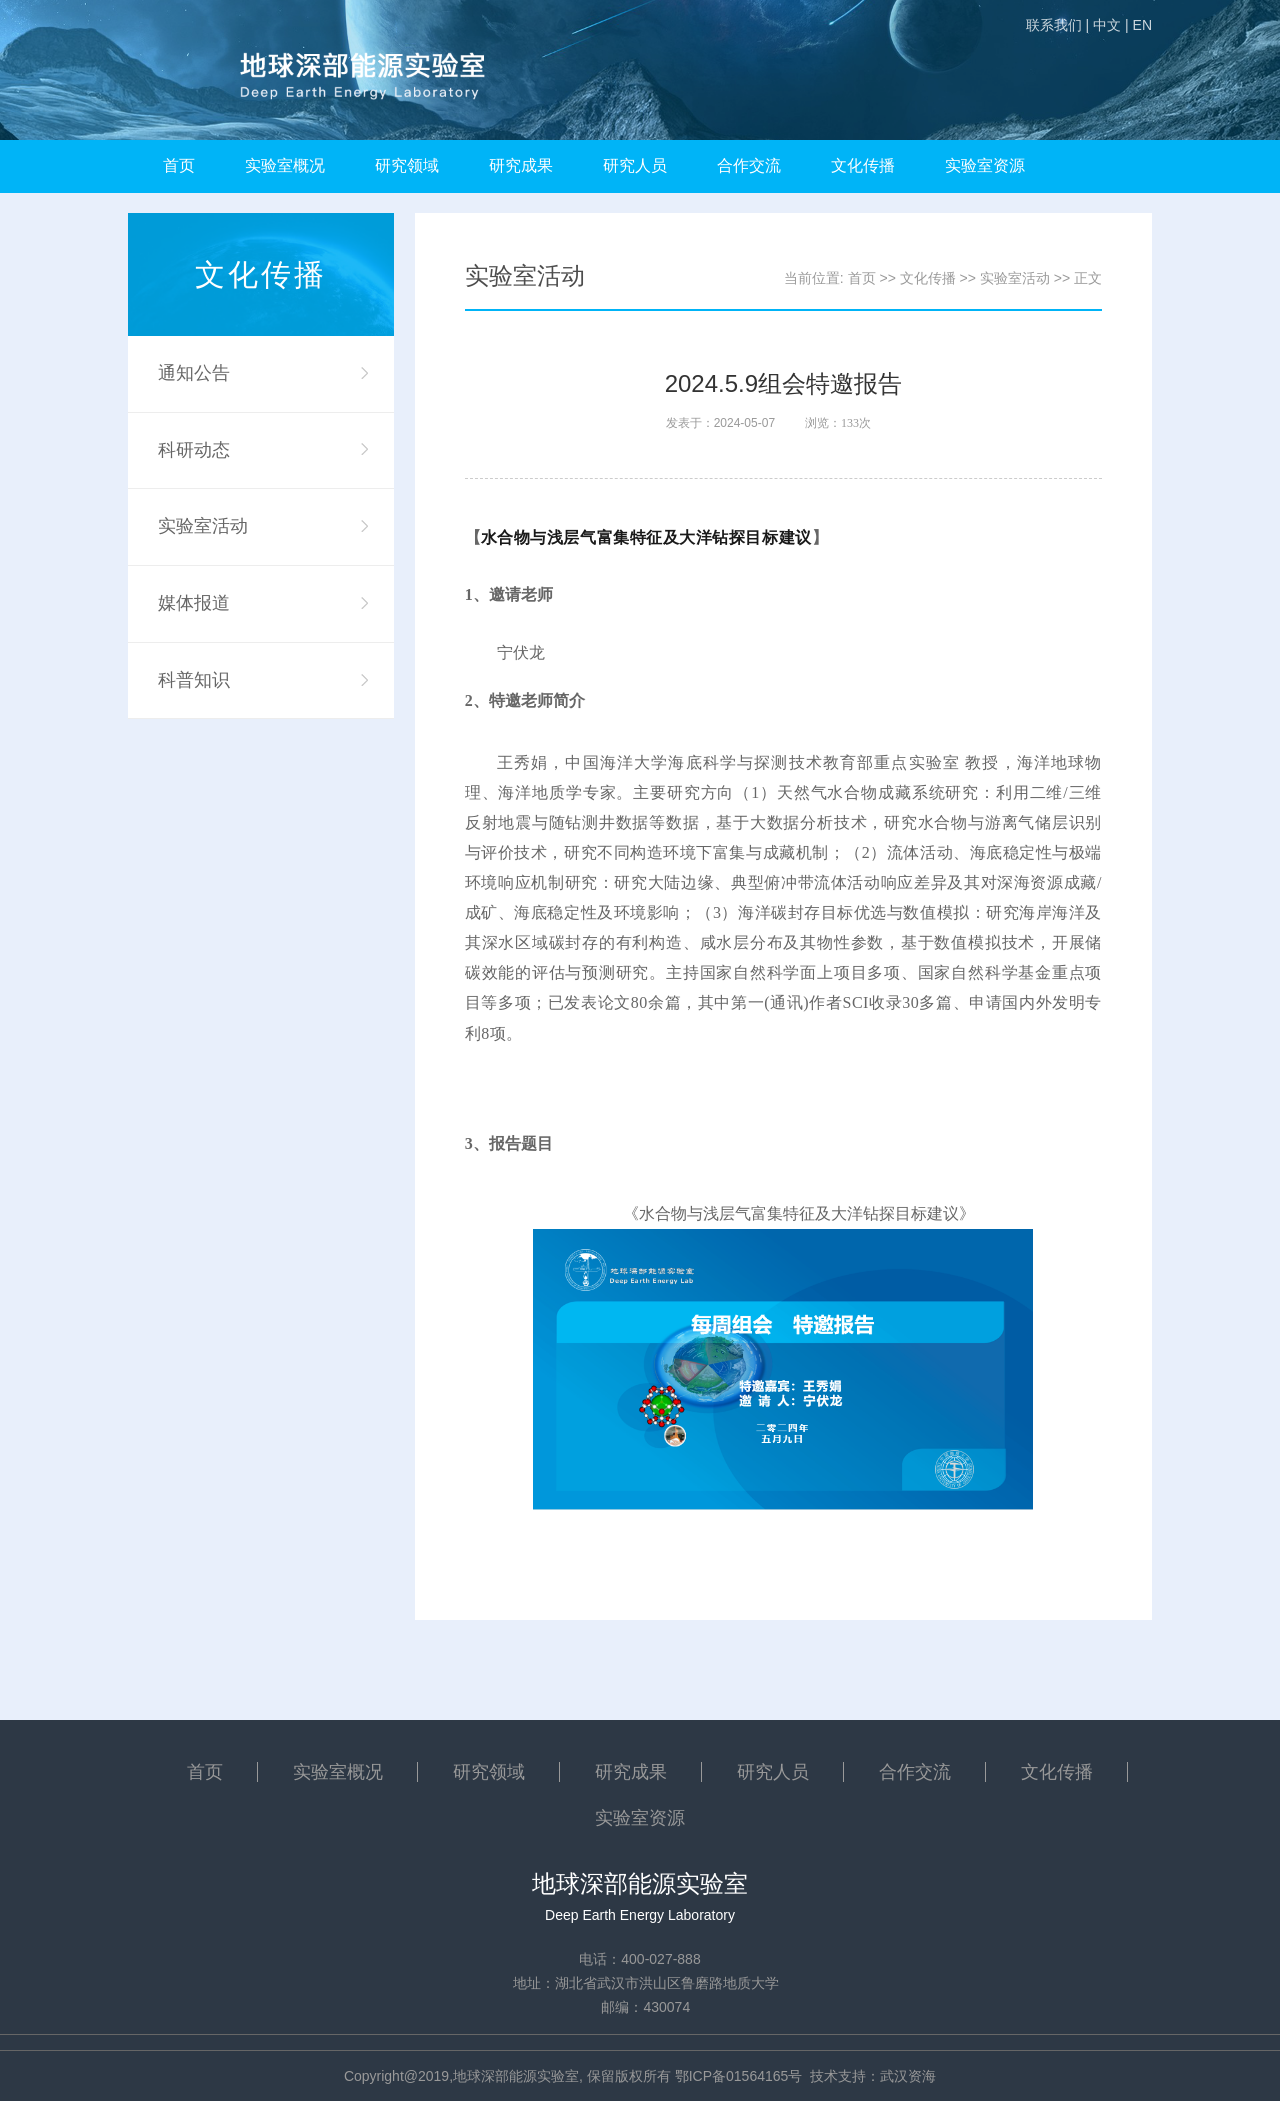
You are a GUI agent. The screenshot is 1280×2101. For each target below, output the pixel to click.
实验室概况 (285, 165)
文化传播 (863, 165)
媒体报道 (194, 603)
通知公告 (194, 373)
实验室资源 (985, 165)
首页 (179, 165)
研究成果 (521, 165)
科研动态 (194, 450)
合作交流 (749, 165)
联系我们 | (1058, 25)
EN (1142, 25)
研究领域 (407, 165)
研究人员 (635, 165)
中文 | (1111, 25)
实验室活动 (203, 526)
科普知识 (194, 680)
